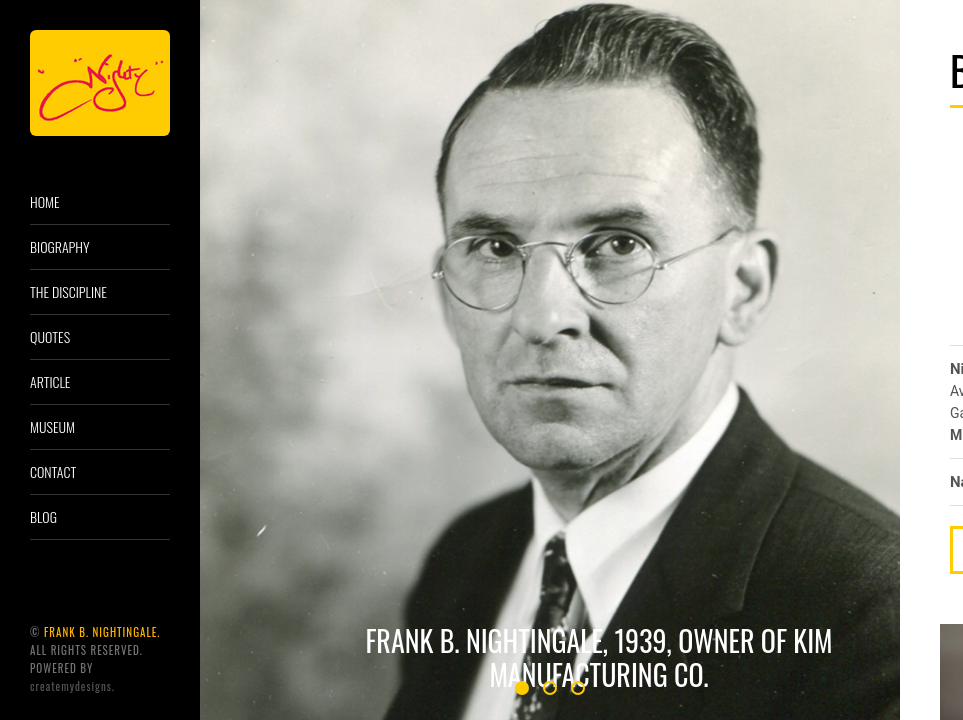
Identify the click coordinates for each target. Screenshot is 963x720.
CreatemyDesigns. (72, 686)
